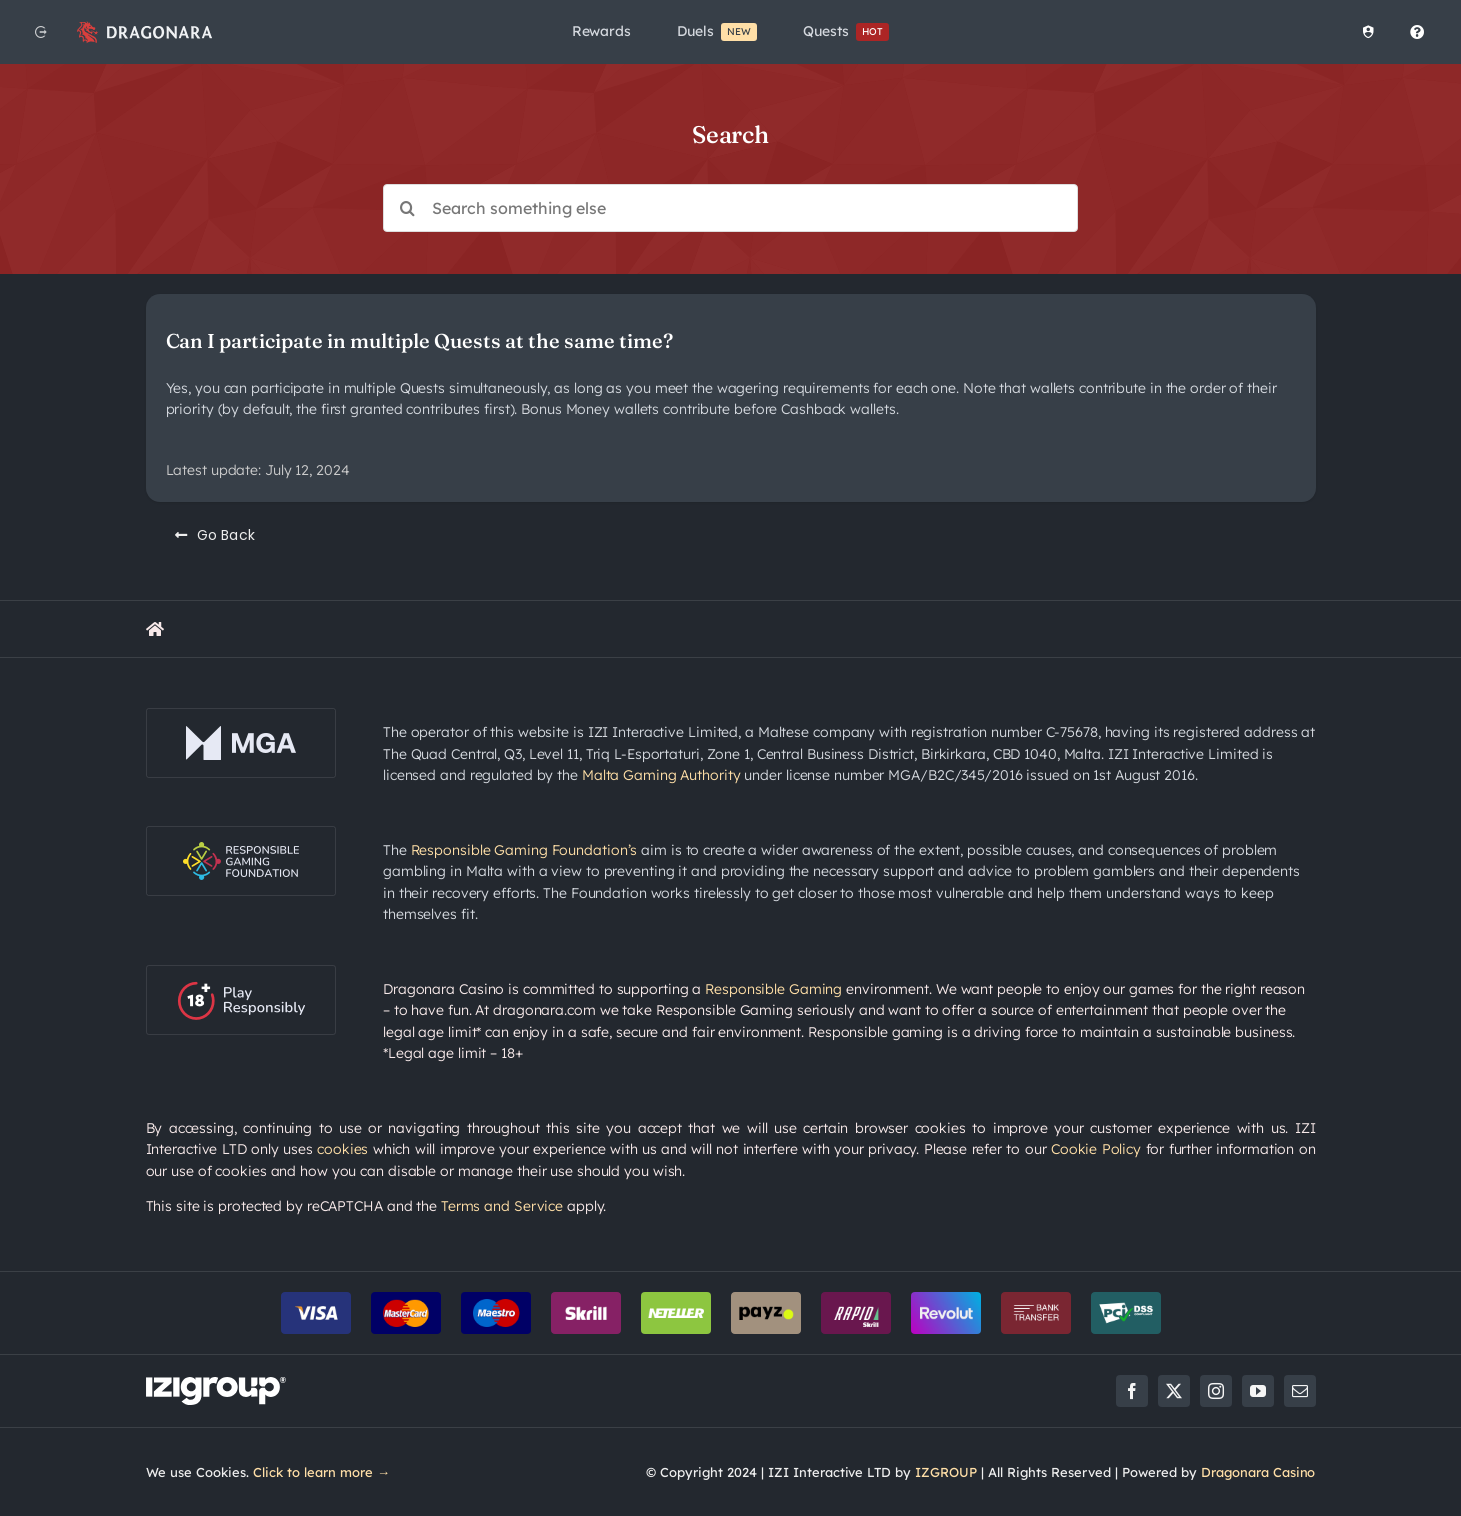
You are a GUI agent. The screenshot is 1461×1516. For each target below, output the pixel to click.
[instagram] (1216, 1391)
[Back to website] (41, 32)
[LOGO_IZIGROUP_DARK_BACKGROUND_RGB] (216, 1384)
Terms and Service (502, 1206)
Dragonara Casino (1258, 1472)
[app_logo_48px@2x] (145, 26)
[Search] (407, 208)
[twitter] (1174, 1391)
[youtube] (1258, 1391)
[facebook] (1132, 1391)
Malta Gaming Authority (661, 775)
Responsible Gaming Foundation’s (524, 850)
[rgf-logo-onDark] (241, 833)
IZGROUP (946, 1472)
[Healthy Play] (1364, 32)
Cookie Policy (1096, 1149)
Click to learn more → (321, 1472)
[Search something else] (730, 208)
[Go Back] (215, 535)
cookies (342, 1149)
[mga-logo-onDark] (241, 715)
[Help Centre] (1413, 32)
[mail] (1300, 1391)
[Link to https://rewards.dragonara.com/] (155, 629)
